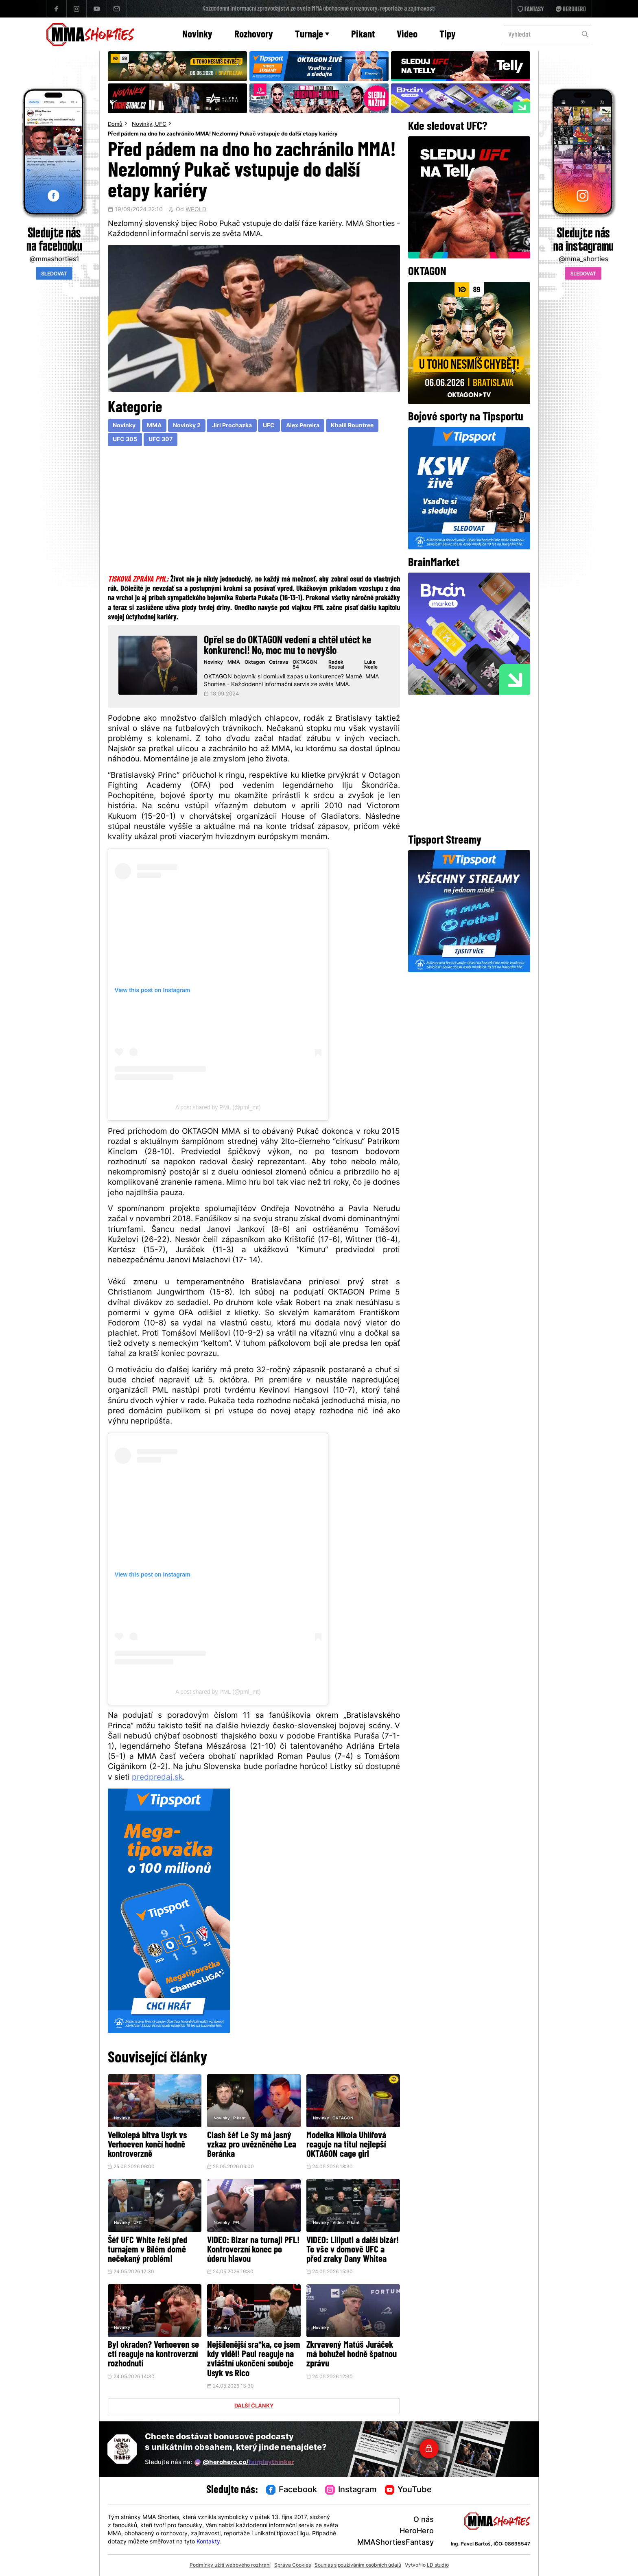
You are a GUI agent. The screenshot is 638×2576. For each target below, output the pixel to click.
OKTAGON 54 (305, 665)
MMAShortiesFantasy (395, 2543)
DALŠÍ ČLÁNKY (253, 2406)
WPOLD (196, 210)
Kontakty (208, 2542)
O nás (423, 2520)
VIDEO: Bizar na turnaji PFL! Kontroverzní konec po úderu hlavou (253, 2250)
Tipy (447, 35)
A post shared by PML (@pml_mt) (218, 1107)
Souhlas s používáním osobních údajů (358, 2565)
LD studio (438, 2565)
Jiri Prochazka (232, 426)
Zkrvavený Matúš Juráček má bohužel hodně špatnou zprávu (351, 2355)
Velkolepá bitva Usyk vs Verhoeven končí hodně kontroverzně (147, 2145)
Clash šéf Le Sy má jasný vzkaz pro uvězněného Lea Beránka (251, 2145)
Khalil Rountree (352, 426)
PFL (236, 2223)
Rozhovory (253, 35)
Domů (115, 124)
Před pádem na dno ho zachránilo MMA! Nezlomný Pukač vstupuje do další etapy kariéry (223, 134)
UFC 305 (125, 439)
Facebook (291, 2490)
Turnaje (312, 35)
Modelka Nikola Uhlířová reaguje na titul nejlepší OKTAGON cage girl (346, 2145)
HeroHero (417, 2531)
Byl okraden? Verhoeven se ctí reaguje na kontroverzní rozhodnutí (153, 2355)
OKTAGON (342, 2118)
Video (407, 35)
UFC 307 (161, 439)
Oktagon (255, 662)
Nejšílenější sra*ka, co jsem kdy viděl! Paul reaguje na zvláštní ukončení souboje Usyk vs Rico (253, 2359)
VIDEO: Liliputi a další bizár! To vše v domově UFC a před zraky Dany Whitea (352, 2250)
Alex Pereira (302, 426)
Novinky (197, 35)
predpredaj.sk (157, 1778)
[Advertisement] (254, 512)
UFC (160, 124)
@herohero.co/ (244, 2462)
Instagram (351, 2490)
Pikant (363, 35)
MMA (154, 426)
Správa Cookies (292, 2565)
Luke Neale (371, 665)
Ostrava (278, 662)
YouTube (408, 2490)
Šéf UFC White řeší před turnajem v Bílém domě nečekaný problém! (147, 2250)
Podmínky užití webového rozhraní (230, 2565)
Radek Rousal (336, 665)
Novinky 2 (187, 426)
